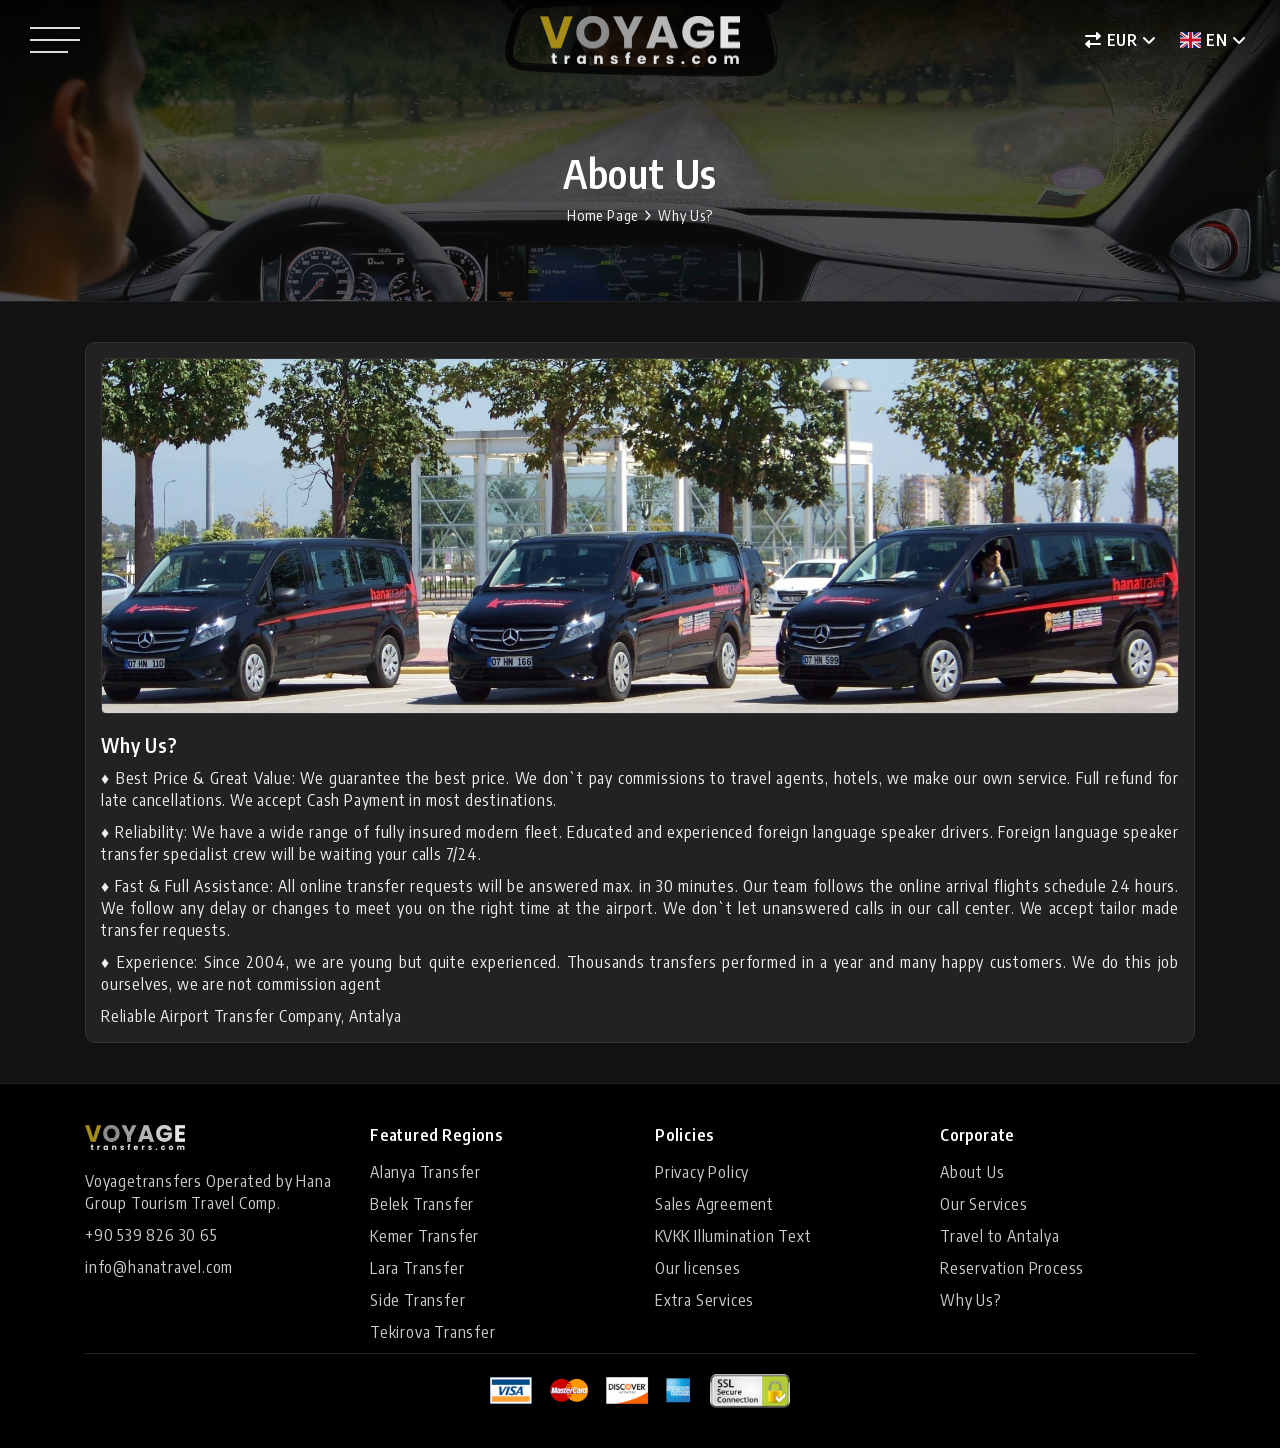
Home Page (602, 215)
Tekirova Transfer (433, 1332)
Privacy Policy (702, 1172)
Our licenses (698, 1268)
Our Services (984, 1204)
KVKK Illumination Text (733, 1236)
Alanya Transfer (425, 1172)
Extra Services (704, 1300)
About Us (972, 1172)
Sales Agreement (714, 1204)
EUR (1111, 40)
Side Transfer (417, 1300)
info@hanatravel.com (159, 1267)
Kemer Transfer (424, 1236)
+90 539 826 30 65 (151, 1235)
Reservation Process (1012, 1268)
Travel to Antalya (1000, 1236)
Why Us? (685, 215)
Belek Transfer (422, 1204)
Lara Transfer (417, 1268)
